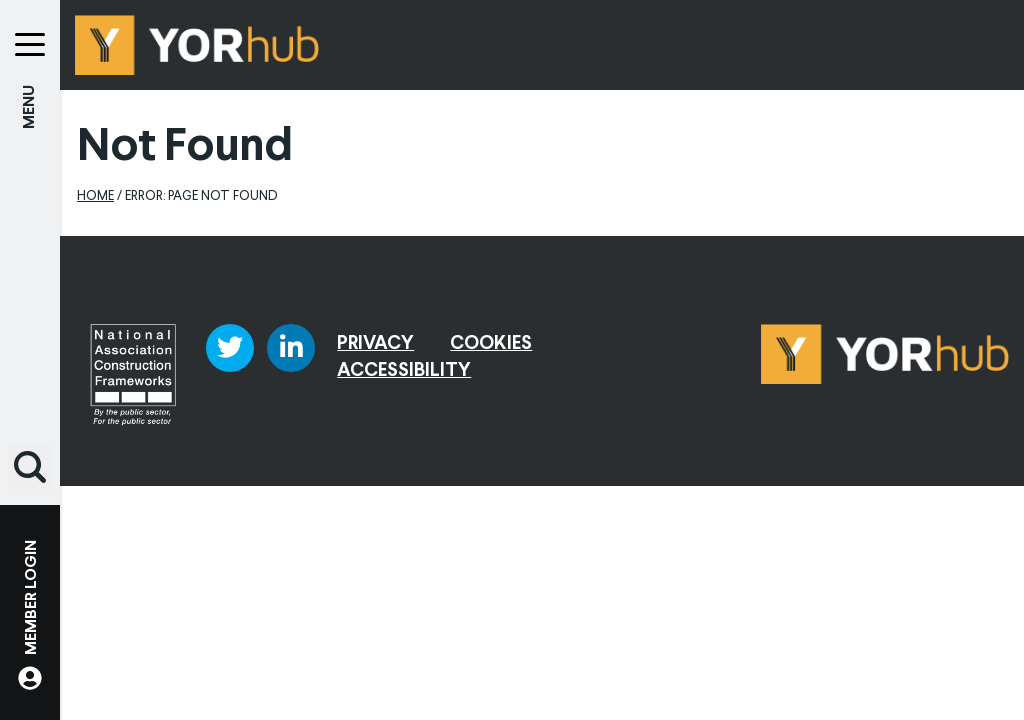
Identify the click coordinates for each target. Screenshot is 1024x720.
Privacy (375, 344)
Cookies (491, 344)
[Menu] (30, 29)
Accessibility (404, 371)
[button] (30, 467)
